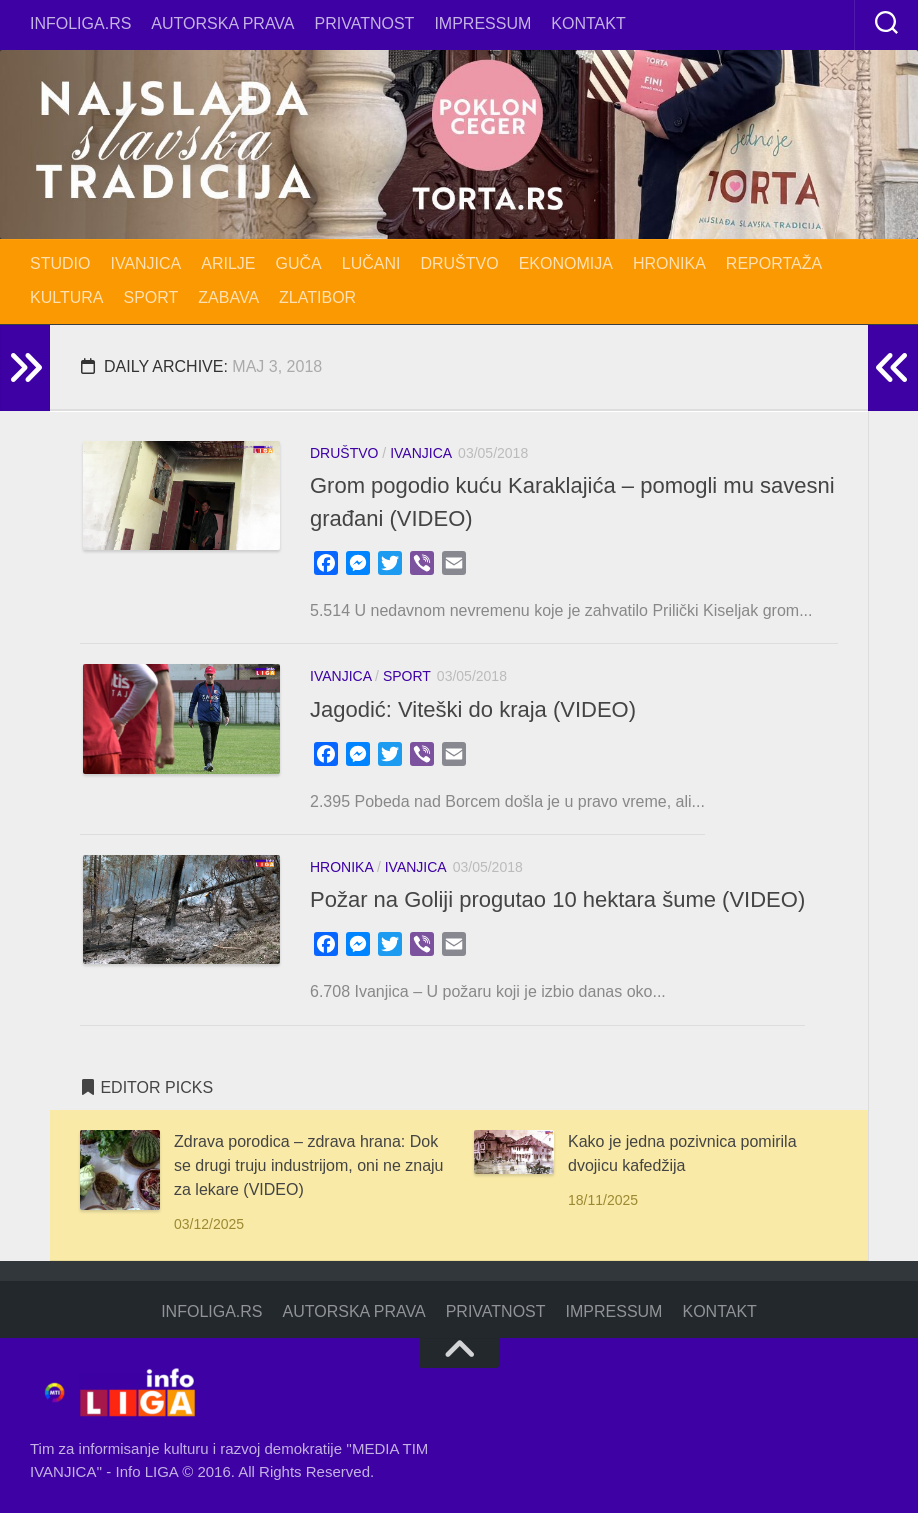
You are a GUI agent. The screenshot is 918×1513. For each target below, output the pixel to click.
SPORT (151, 297)
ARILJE (228, 263)
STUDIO (60, 263)
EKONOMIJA (566, 263)
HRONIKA (669, 263)
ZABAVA (228, 297)
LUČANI (371, 263)
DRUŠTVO (459, 263)
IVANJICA (145, 263)
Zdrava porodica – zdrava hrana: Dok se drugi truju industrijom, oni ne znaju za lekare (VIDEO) (308, 1165)
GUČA (299, 263)
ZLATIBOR (317, 297)
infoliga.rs (80, 23)
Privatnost (365, 23)
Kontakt (588, 23)
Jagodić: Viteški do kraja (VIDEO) (473, 709)
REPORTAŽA (774, 263)
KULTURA (67, 297)
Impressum (482, 23)
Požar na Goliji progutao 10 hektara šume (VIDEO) (557, 899)
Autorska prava (222, 23)
